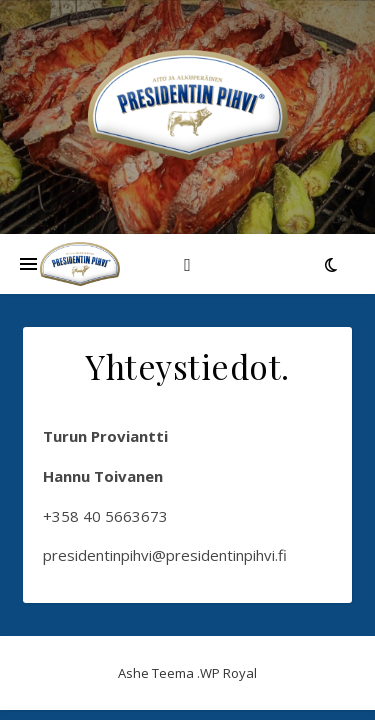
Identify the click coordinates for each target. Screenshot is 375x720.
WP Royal (228, 673)
